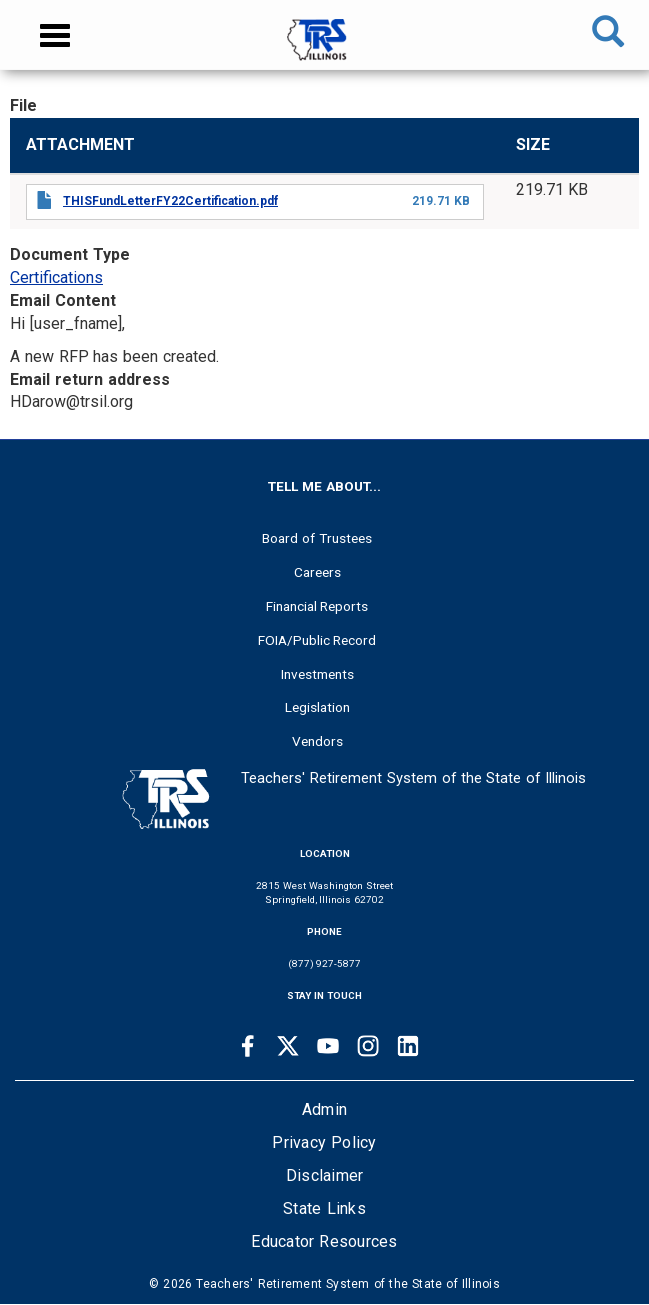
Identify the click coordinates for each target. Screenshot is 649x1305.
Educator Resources (324, 1241)
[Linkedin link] (408, 1046)
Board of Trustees (317, 538)
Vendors (317, 741)
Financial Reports (317, 606)
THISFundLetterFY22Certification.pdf (170, 201)
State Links (324, 1208)
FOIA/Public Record (317, 640)
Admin (324, 1109)
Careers (317, 572)
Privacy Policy (324, 1142)
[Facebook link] (248, 1046)
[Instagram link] (368, 1046)
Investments (317, 674)
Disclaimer (325, 1175)
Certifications (56, 277)
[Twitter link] (288, 1046)
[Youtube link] (328, 1046)
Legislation (317, 707)
